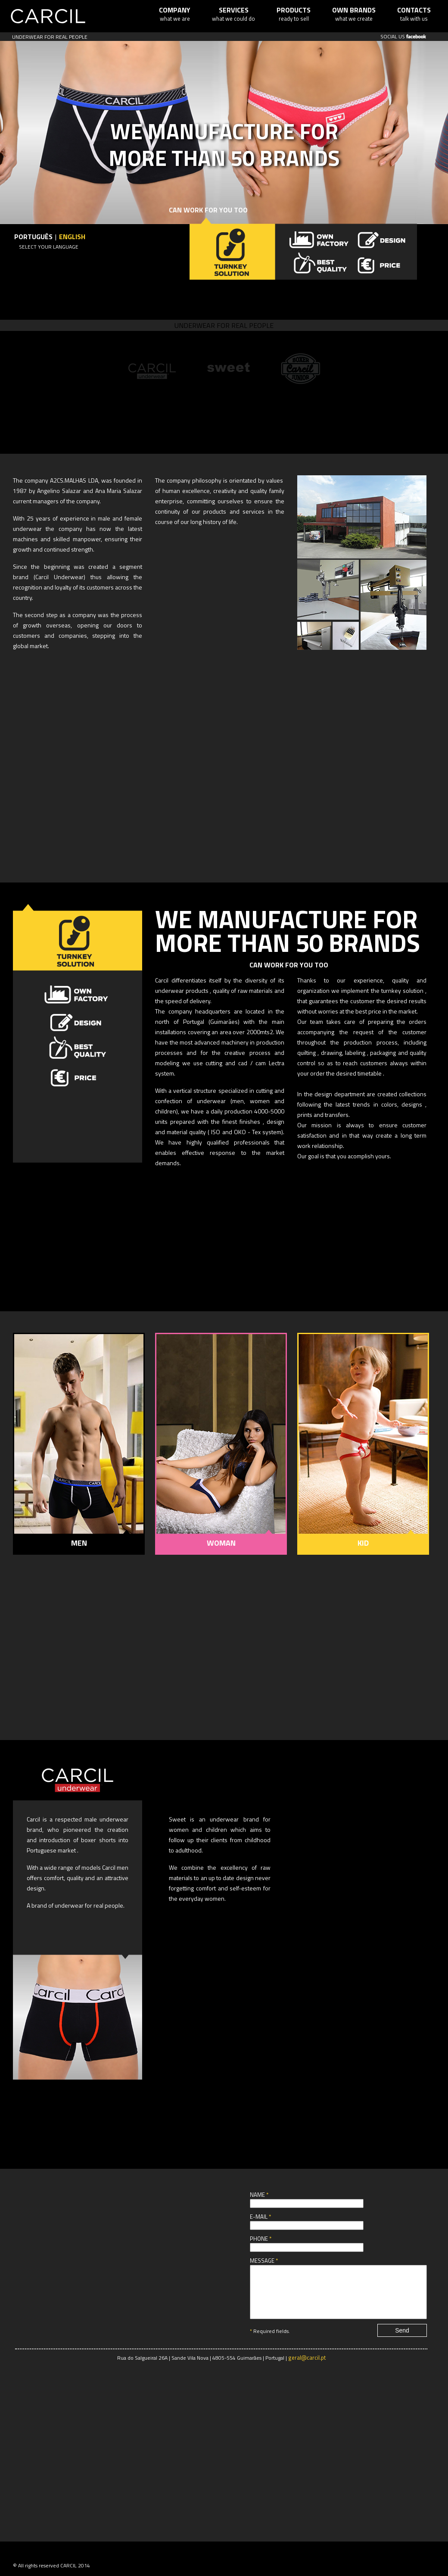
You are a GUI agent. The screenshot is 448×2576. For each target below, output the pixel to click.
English (72, 236)
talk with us (414, 14)
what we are (174, 14)
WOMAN (221, 1543)
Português (33, 236)
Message (264, 2260)
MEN (79, 1543)
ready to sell (294, 14)
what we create (354, 14)
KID (363, 1543)
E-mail (260, 2216)
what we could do (233, 14)
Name (259, 2194)
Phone (260, 2238)
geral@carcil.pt (307, 2368)
